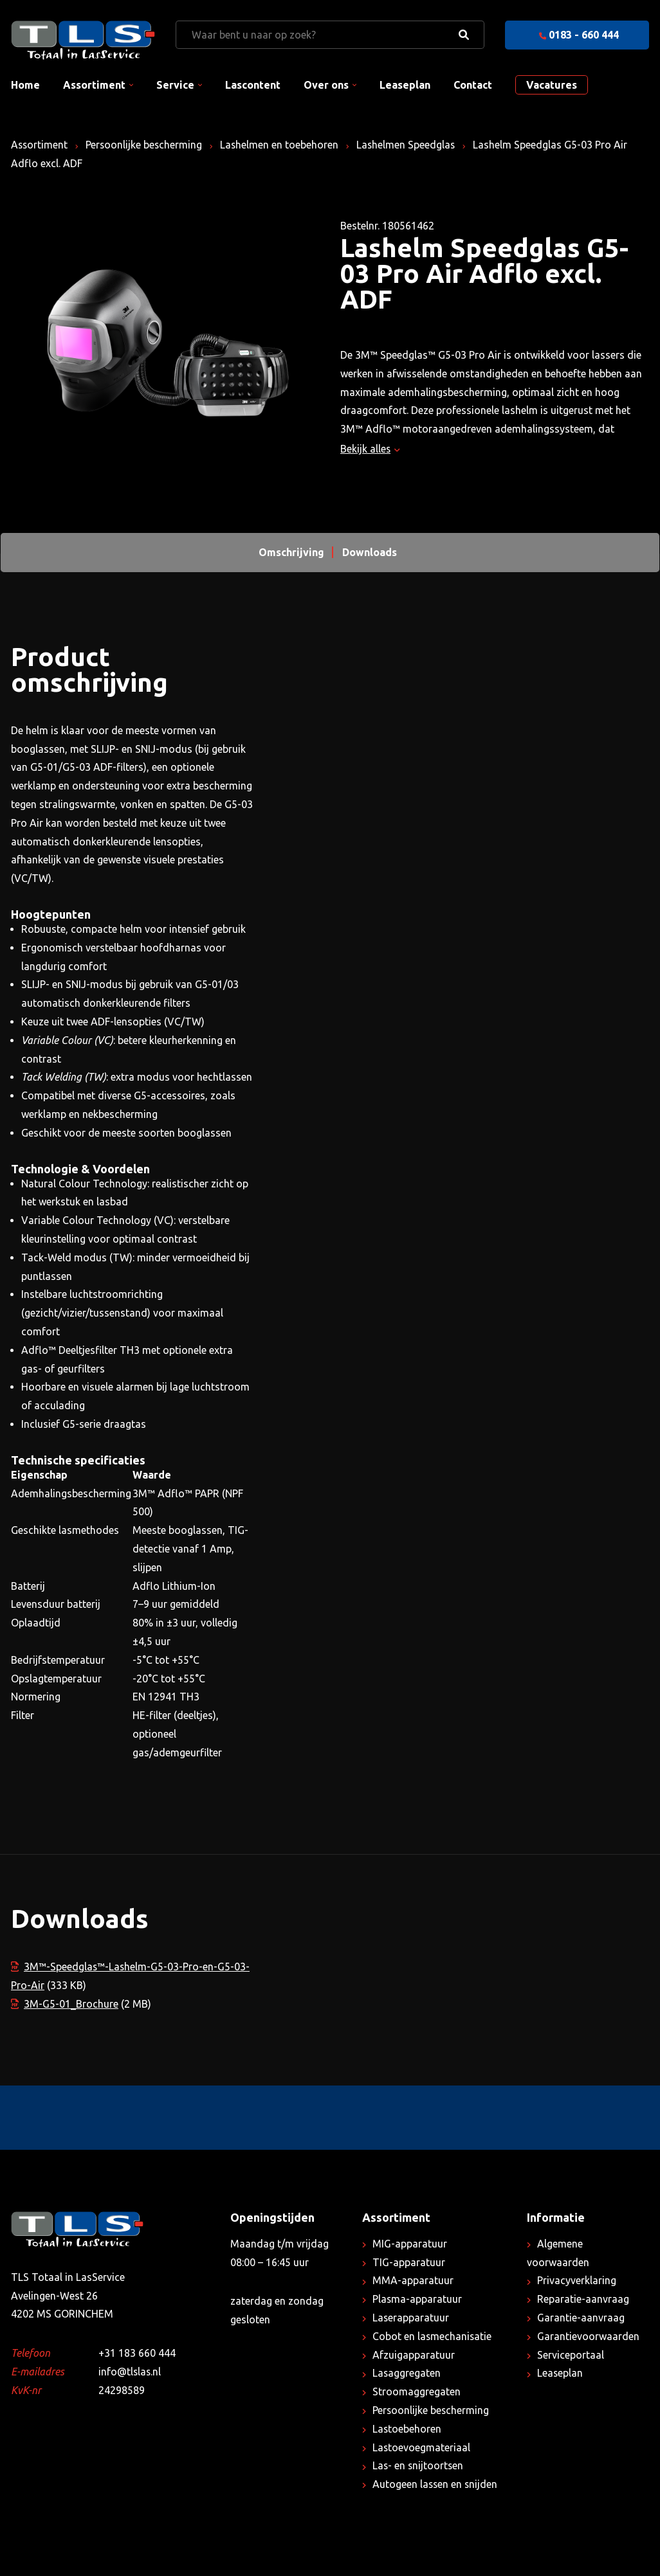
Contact (473, 85)
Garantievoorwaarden (588, 2336)
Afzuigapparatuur (413, 2355)
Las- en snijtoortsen (418, 2465)
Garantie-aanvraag (581, 2317)
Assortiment (94, 85)
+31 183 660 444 (137, 2353)
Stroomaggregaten (416, 2391)
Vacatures (551, 85)
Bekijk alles (370, 449)
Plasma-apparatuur (417, 2299)
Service (175, 85)
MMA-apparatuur (413, 2280)
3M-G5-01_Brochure (64, 2004)
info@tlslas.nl (130, 2371)
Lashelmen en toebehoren (282, 144)
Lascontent (252, 85)
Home (25, 85)
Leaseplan (405, 85)
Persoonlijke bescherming (146, 144)
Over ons (326, 85)
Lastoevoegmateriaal (421, 2447)
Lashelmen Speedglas (409, 144)
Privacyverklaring (576, 2280)
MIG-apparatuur (409, 2243)
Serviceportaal (570, 2355)
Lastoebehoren (407, 2429)
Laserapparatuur (411, 2317)
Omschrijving (291, 552)
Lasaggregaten (406, 2373)
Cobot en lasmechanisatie (432, 2336)
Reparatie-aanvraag (583, 2299)
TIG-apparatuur (408, 2262)
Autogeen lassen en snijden (435, 2484)
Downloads (369, 552)
